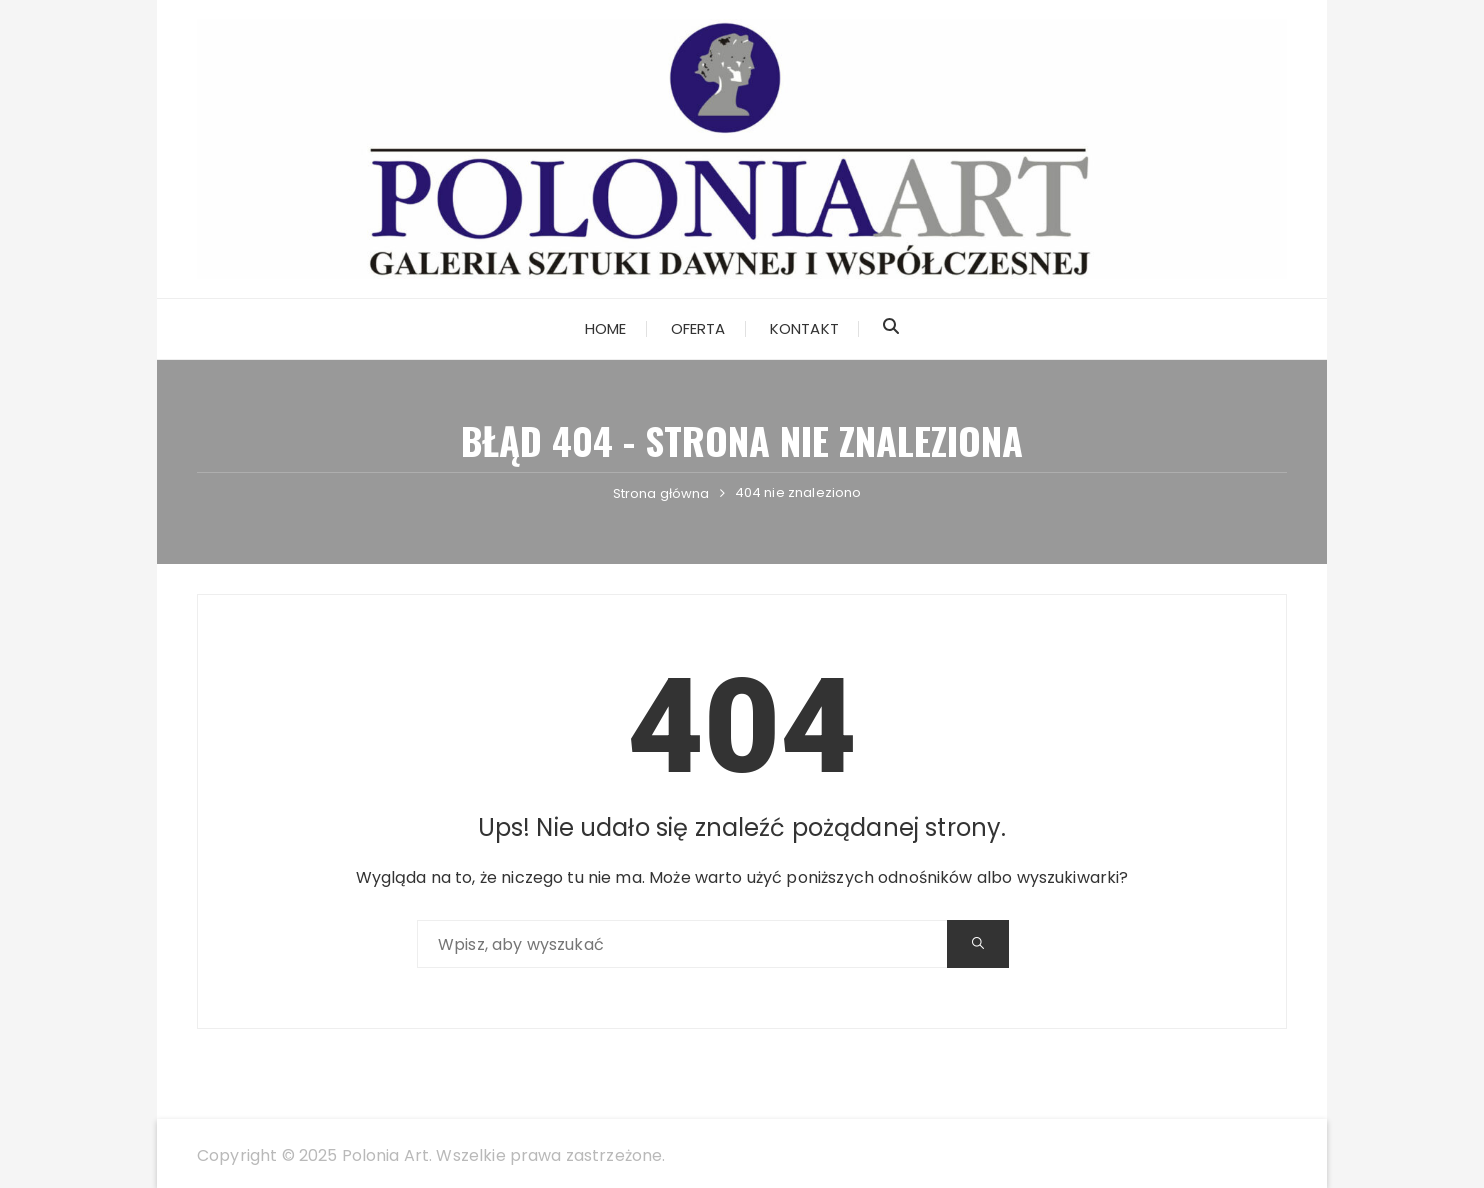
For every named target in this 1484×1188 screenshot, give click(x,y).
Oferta (698, 328)
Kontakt (804, 328)
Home (606, 328)
